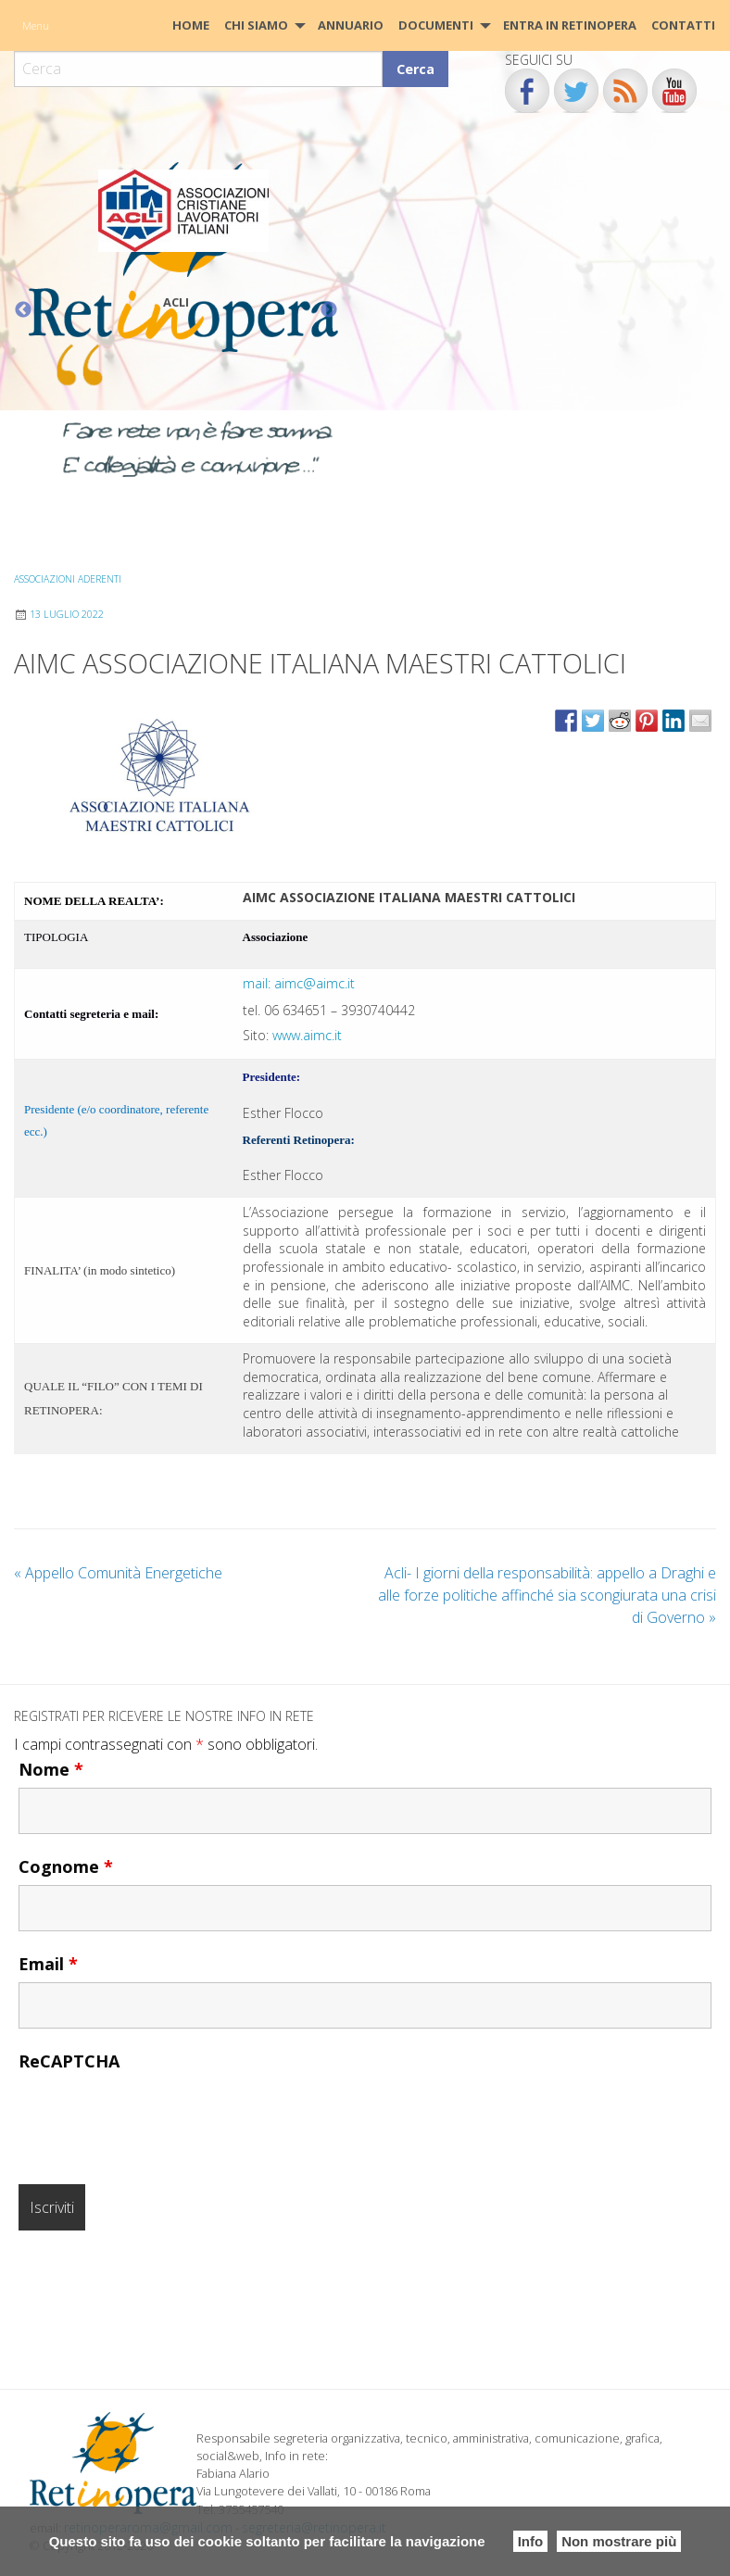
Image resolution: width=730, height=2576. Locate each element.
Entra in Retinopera (569, 25)
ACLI (176, 302)
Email (48, 1963)
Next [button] (329, 310)
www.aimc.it (307, 1035)
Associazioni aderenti (67, 578)
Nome (51, 1768)
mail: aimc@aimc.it (298, 983)
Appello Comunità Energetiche (118, 1572)
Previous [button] (23, 310)
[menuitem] (191, 25)
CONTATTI (683, 25)
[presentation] (159, 2115)
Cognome (66, 1865)
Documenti (435, 25)
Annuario (351, 25)
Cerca (415, 69)
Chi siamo (256, 25)
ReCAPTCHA (69, 2060)
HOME (190, 25)
